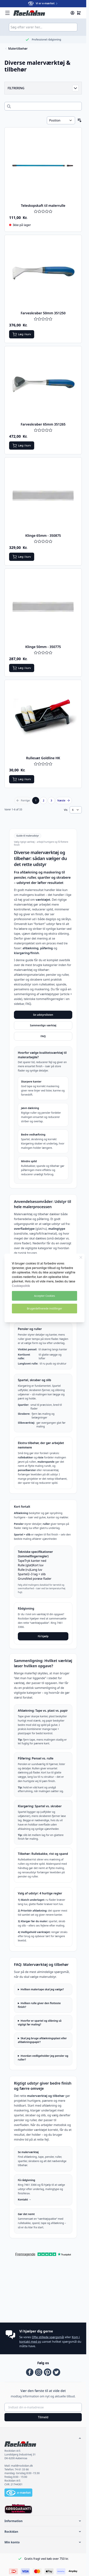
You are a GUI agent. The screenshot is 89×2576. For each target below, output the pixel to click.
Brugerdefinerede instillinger (44, 1308)
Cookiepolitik (21, 1286)
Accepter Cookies (44, 1296)
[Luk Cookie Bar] (81, 1257)
